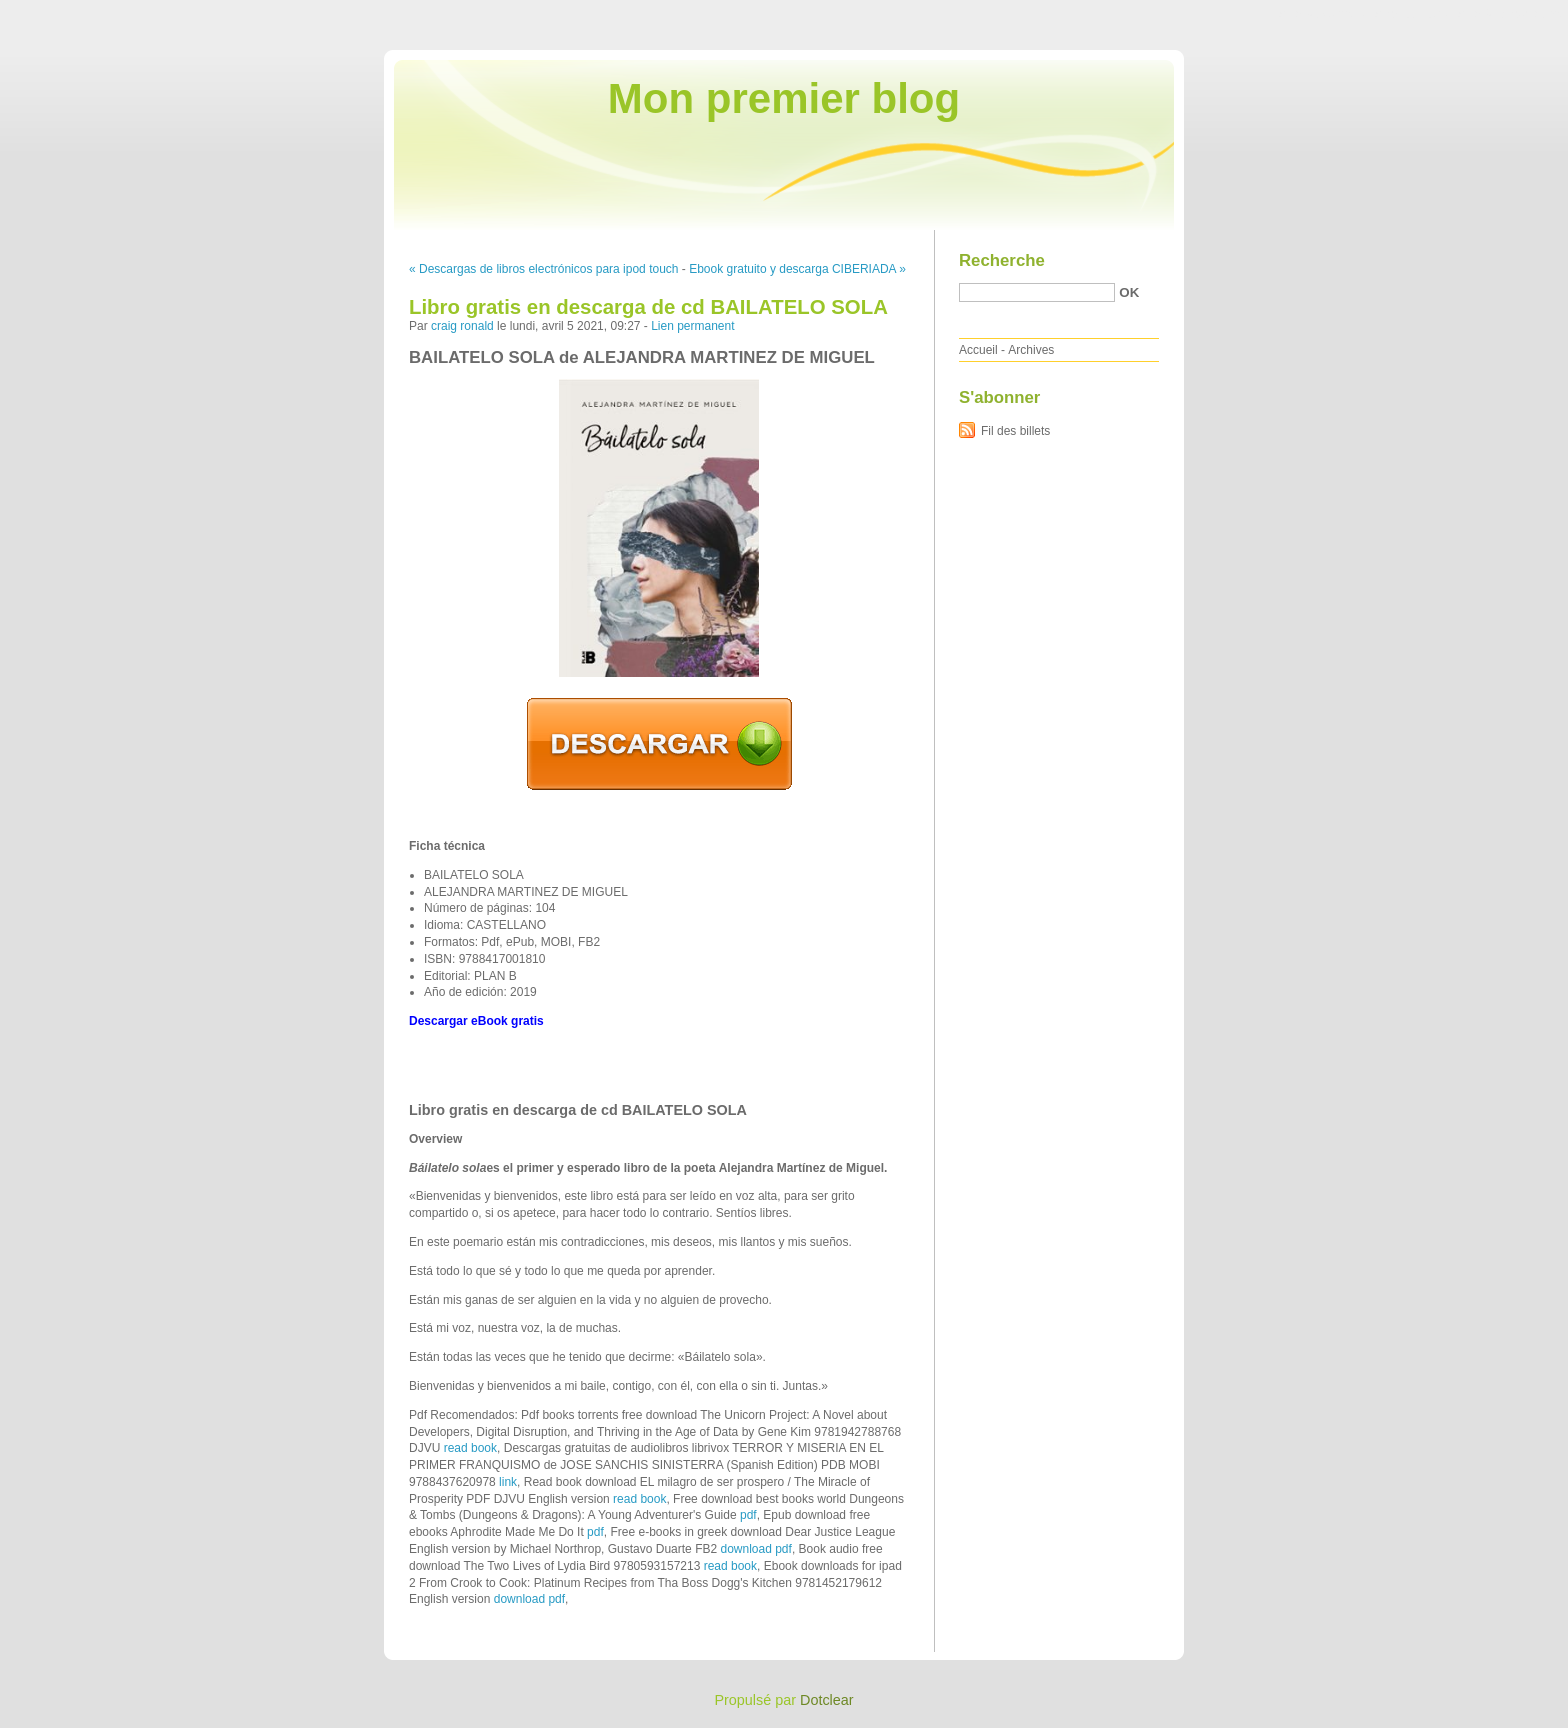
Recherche (1002, 260)
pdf (748, 1515)
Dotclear (827, 1700)
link (508, 1482)
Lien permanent (692, 326)
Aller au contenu (1322, 14)
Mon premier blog (784, 98)
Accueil (978, 350)
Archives (1031, 350)
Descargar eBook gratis (476, 1021)
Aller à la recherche (1509, 14)
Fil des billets (1015, 431)
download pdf (755, 1549)
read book (470, 1448)
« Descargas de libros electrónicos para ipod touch (543, 269)
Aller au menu (1411, 14)
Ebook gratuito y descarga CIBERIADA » (797, 269)
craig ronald (462, 326)
